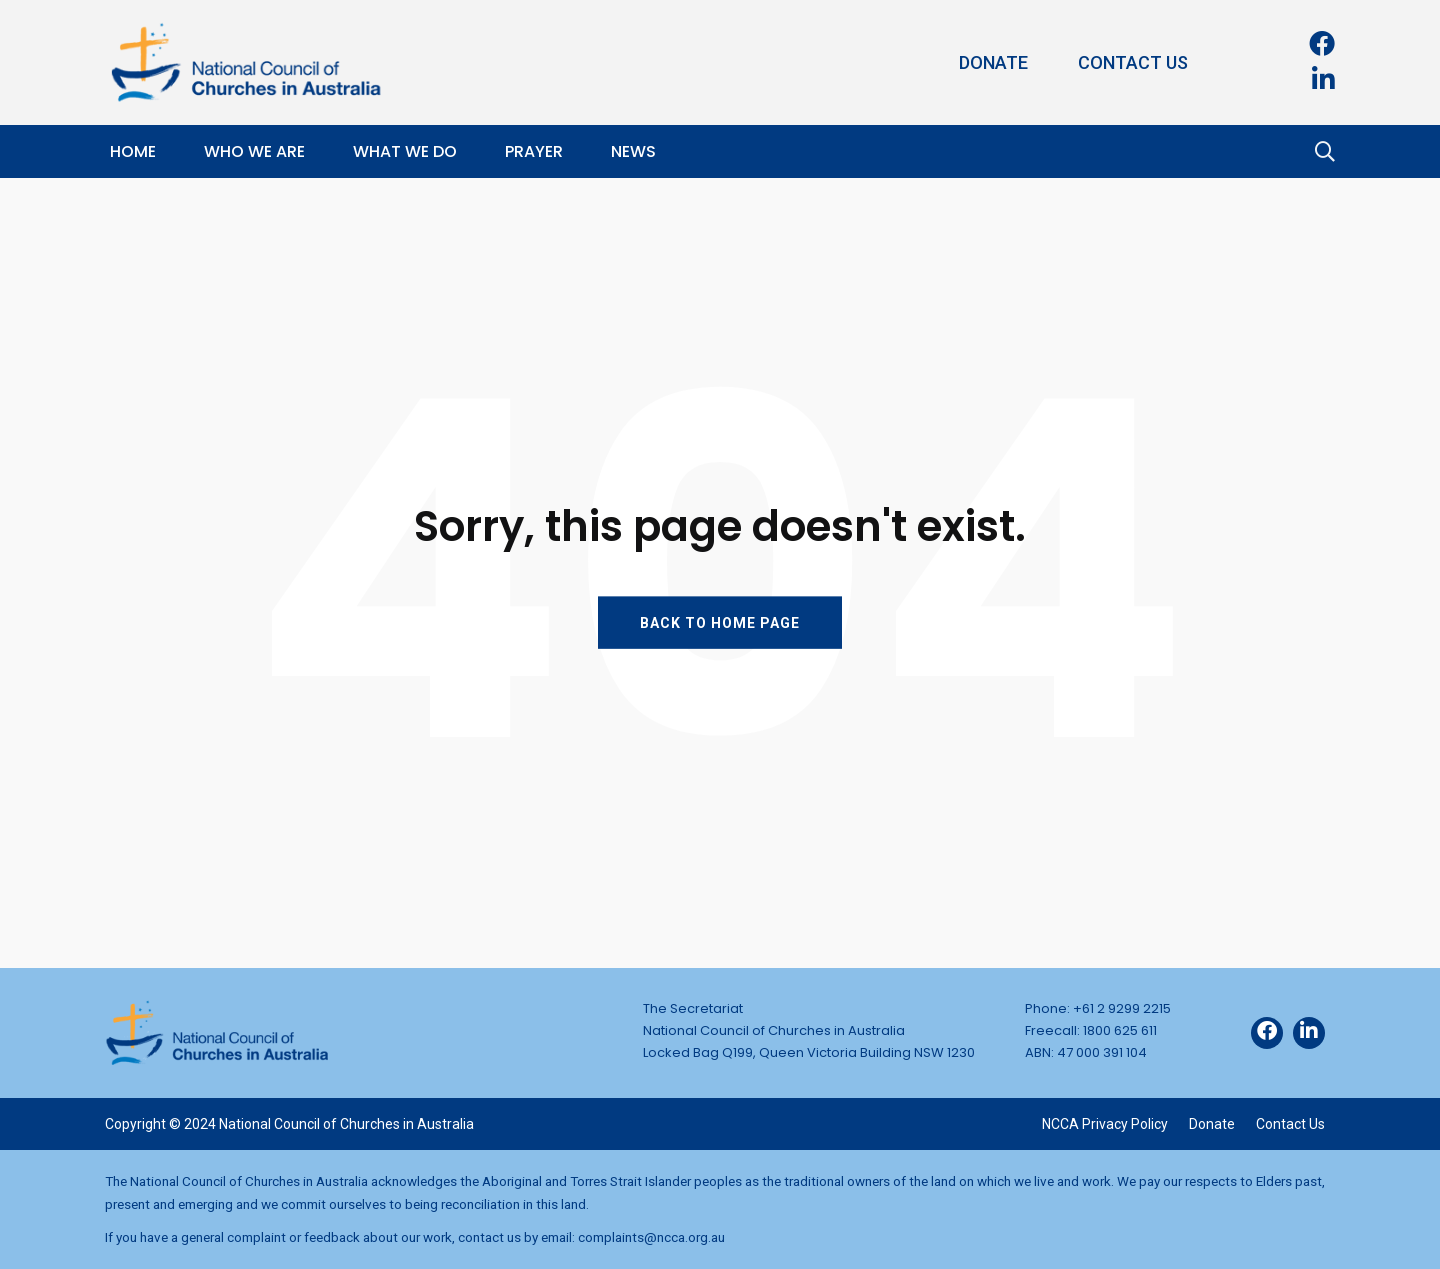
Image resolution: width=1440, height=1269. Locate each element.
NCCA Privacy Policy (1105, 1124)
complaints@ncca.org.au (651, 1237)
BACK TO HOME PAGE (720, 622)
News (633, 151)
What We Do (405, 151)
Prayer (534, 151)
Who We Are (254, 151)
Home (133, 151)
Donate (993, 62)
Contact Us (1133, 62)
